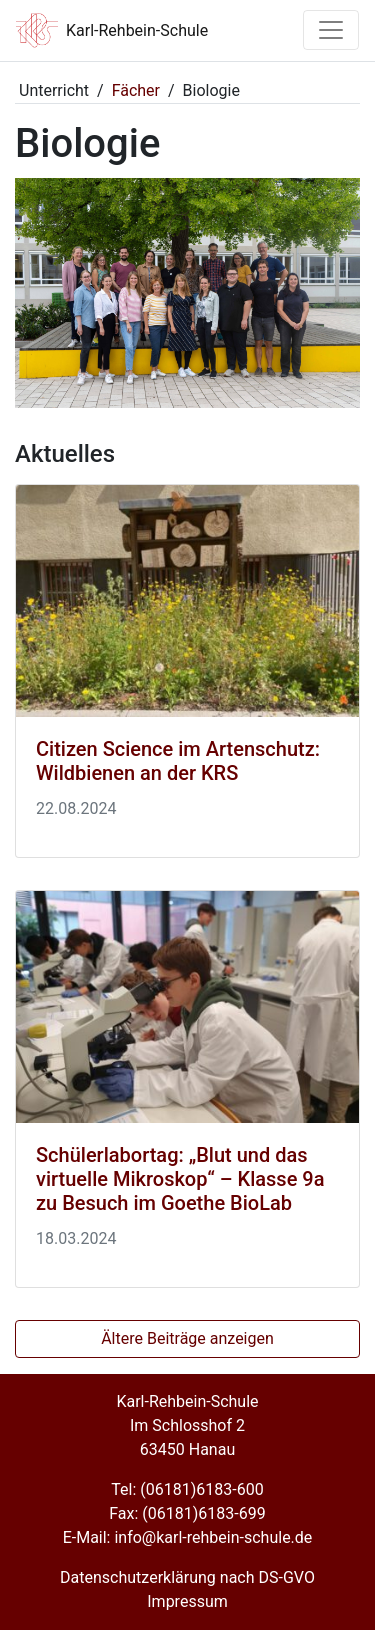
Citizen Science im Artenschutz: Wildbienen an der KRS (178, 761)
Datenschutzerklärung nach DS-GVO (187, 1577)
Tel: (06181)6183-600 (187, 1489)
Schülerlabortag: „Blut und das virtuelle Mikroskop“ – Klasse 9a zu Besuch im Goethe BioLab (180, 1179)
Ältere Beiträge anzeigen (187, 1338)
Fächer (136, 90)
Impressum (187, 1601)
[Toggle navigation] (331, 30)
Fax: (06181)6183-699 (187, 1513)
